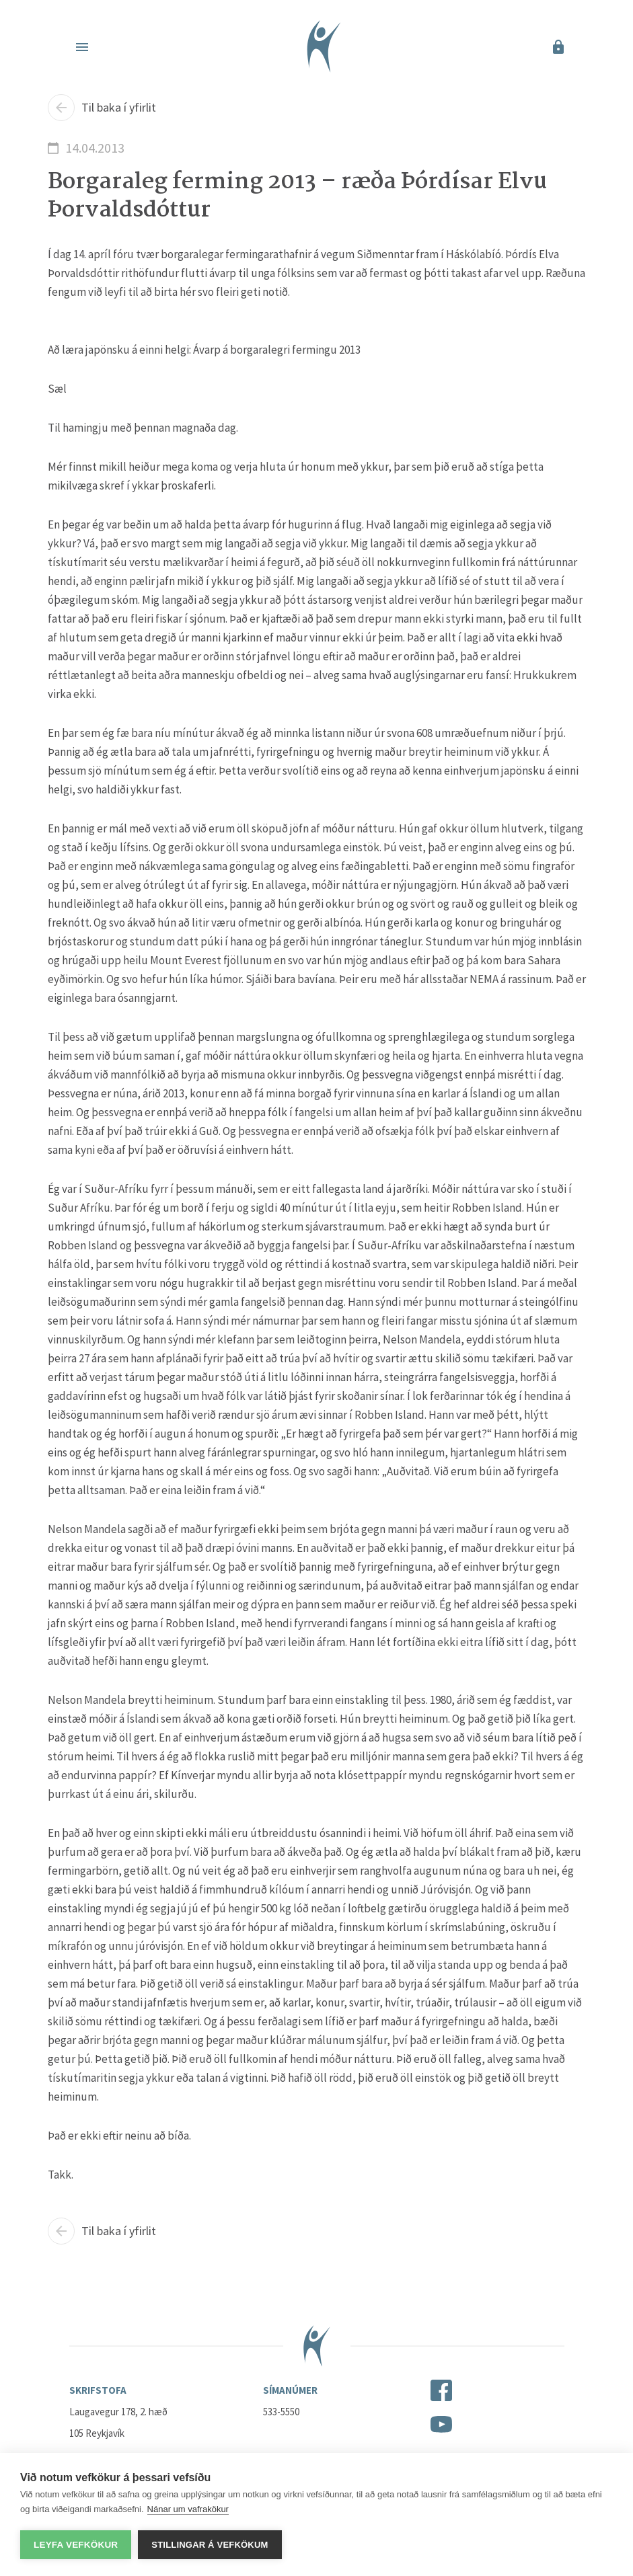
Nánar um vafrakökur (188, 2509)
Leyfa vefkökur (76, 2545)
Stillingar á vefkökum (209, 2545)
